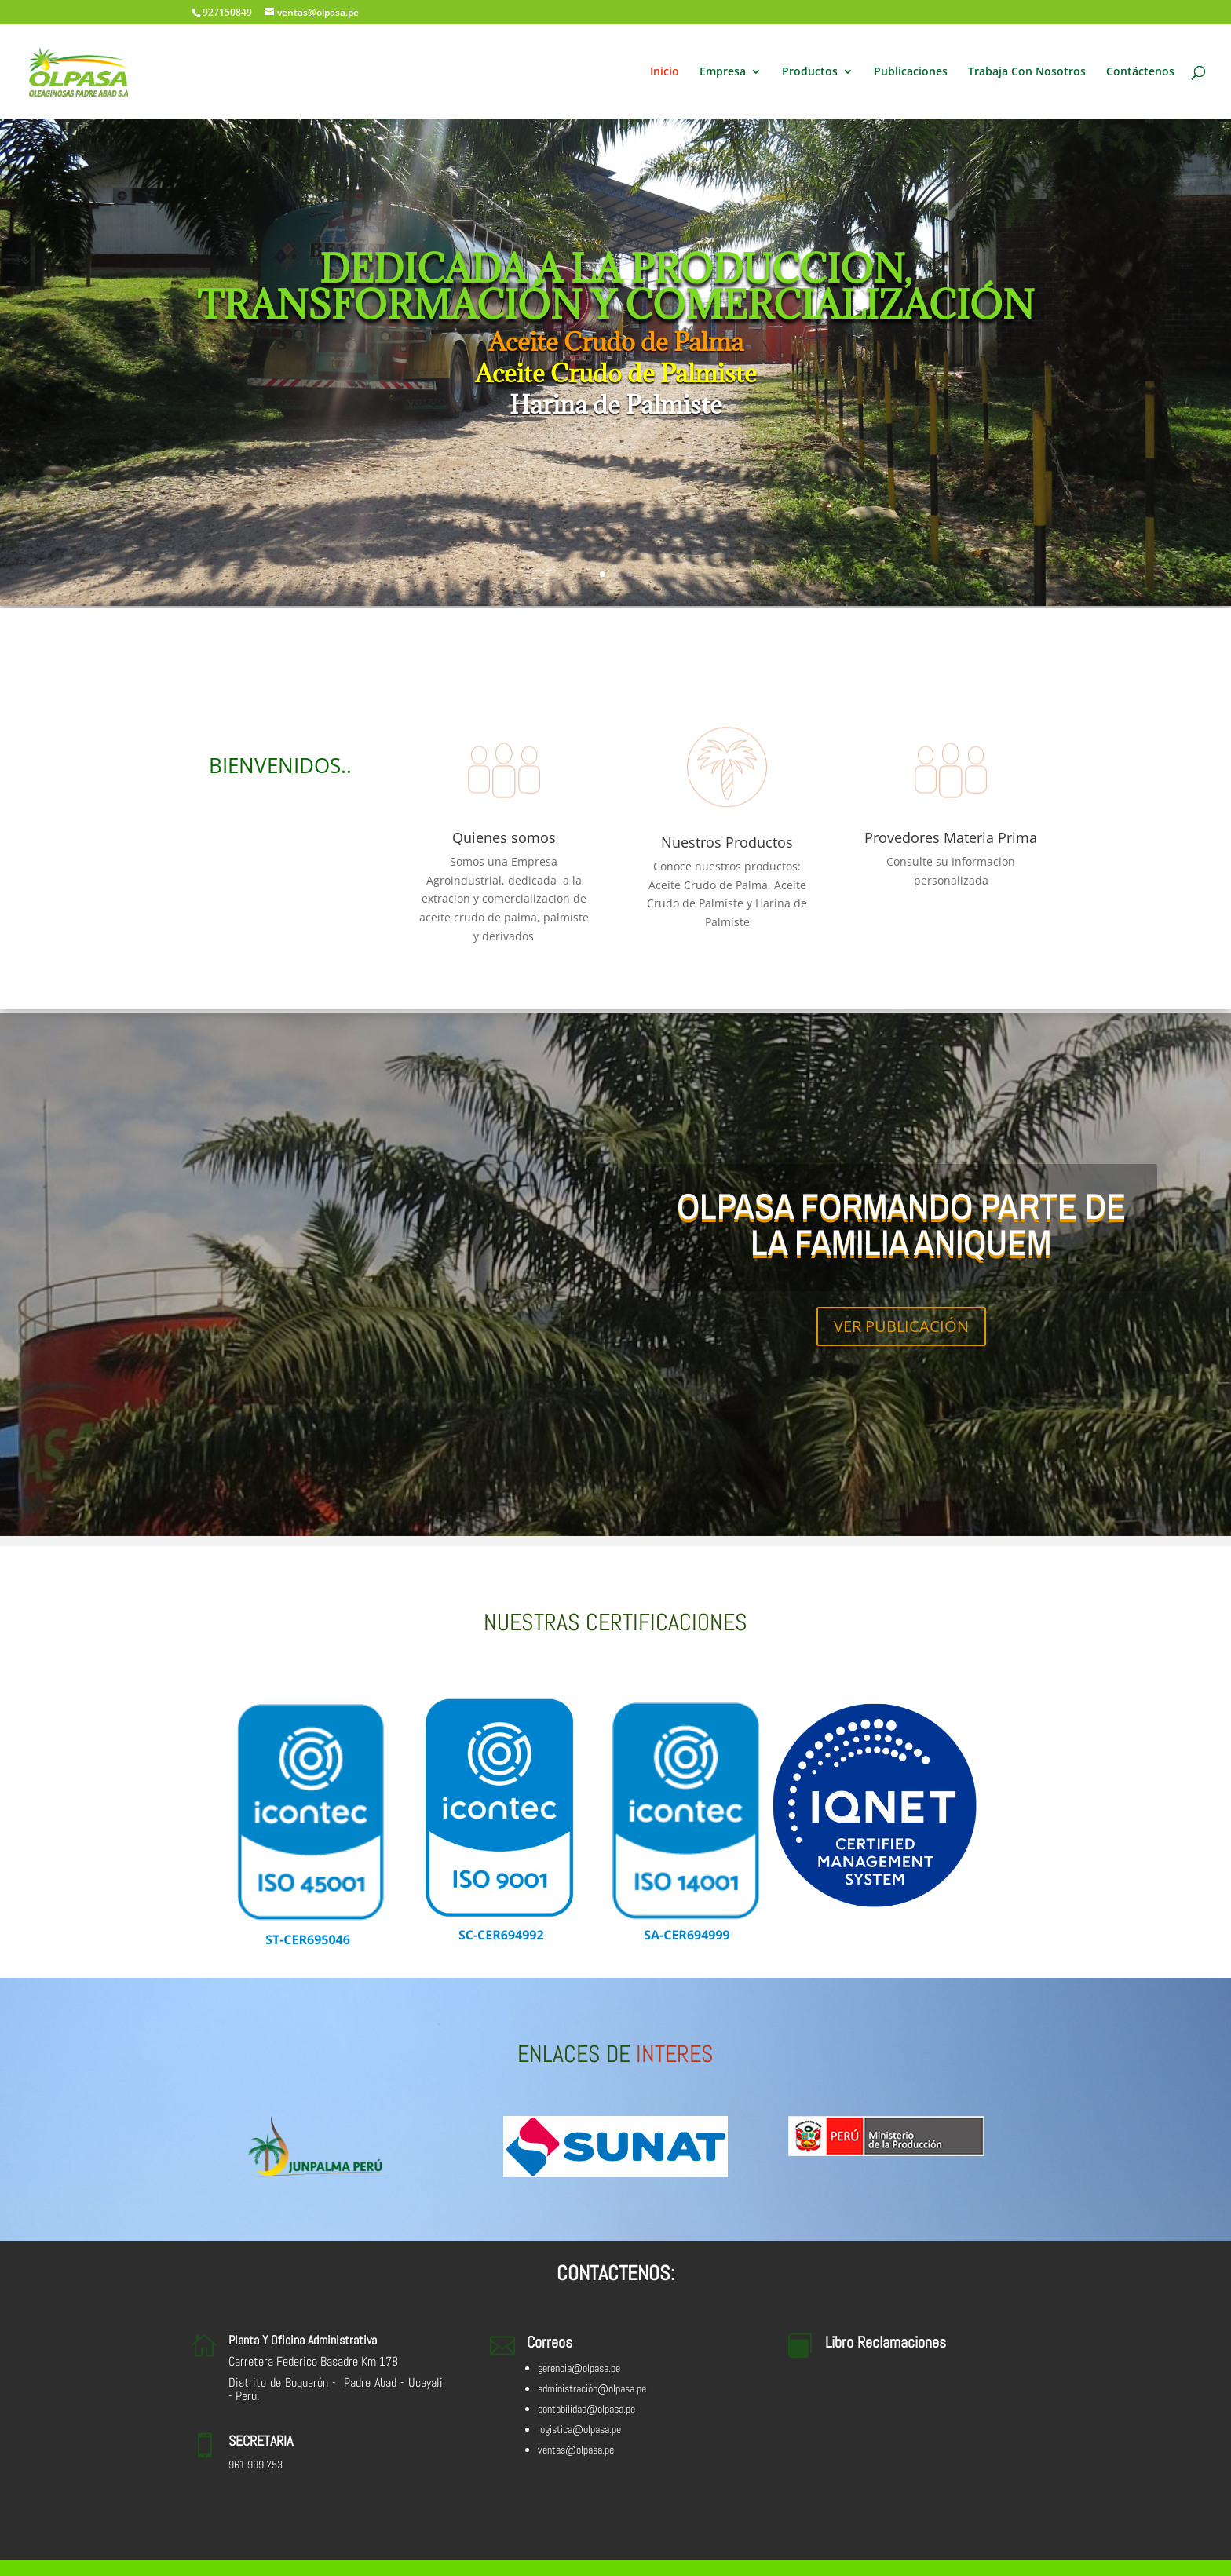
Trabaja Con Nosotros (1027, 72)
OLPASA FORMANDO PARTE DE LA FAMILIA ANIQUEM (901, 1223)
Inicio (664, 72)
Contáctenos (1140, 72)
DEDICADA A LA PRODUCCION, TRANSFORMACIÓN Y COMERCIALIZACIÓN (615, 286)
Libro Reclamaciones (885, 2342)
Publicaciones (911, 72)
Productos (810, 72)
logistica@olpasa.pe (579, 2429)
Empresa (723, 72)
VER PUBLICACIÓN (901, 1326)
